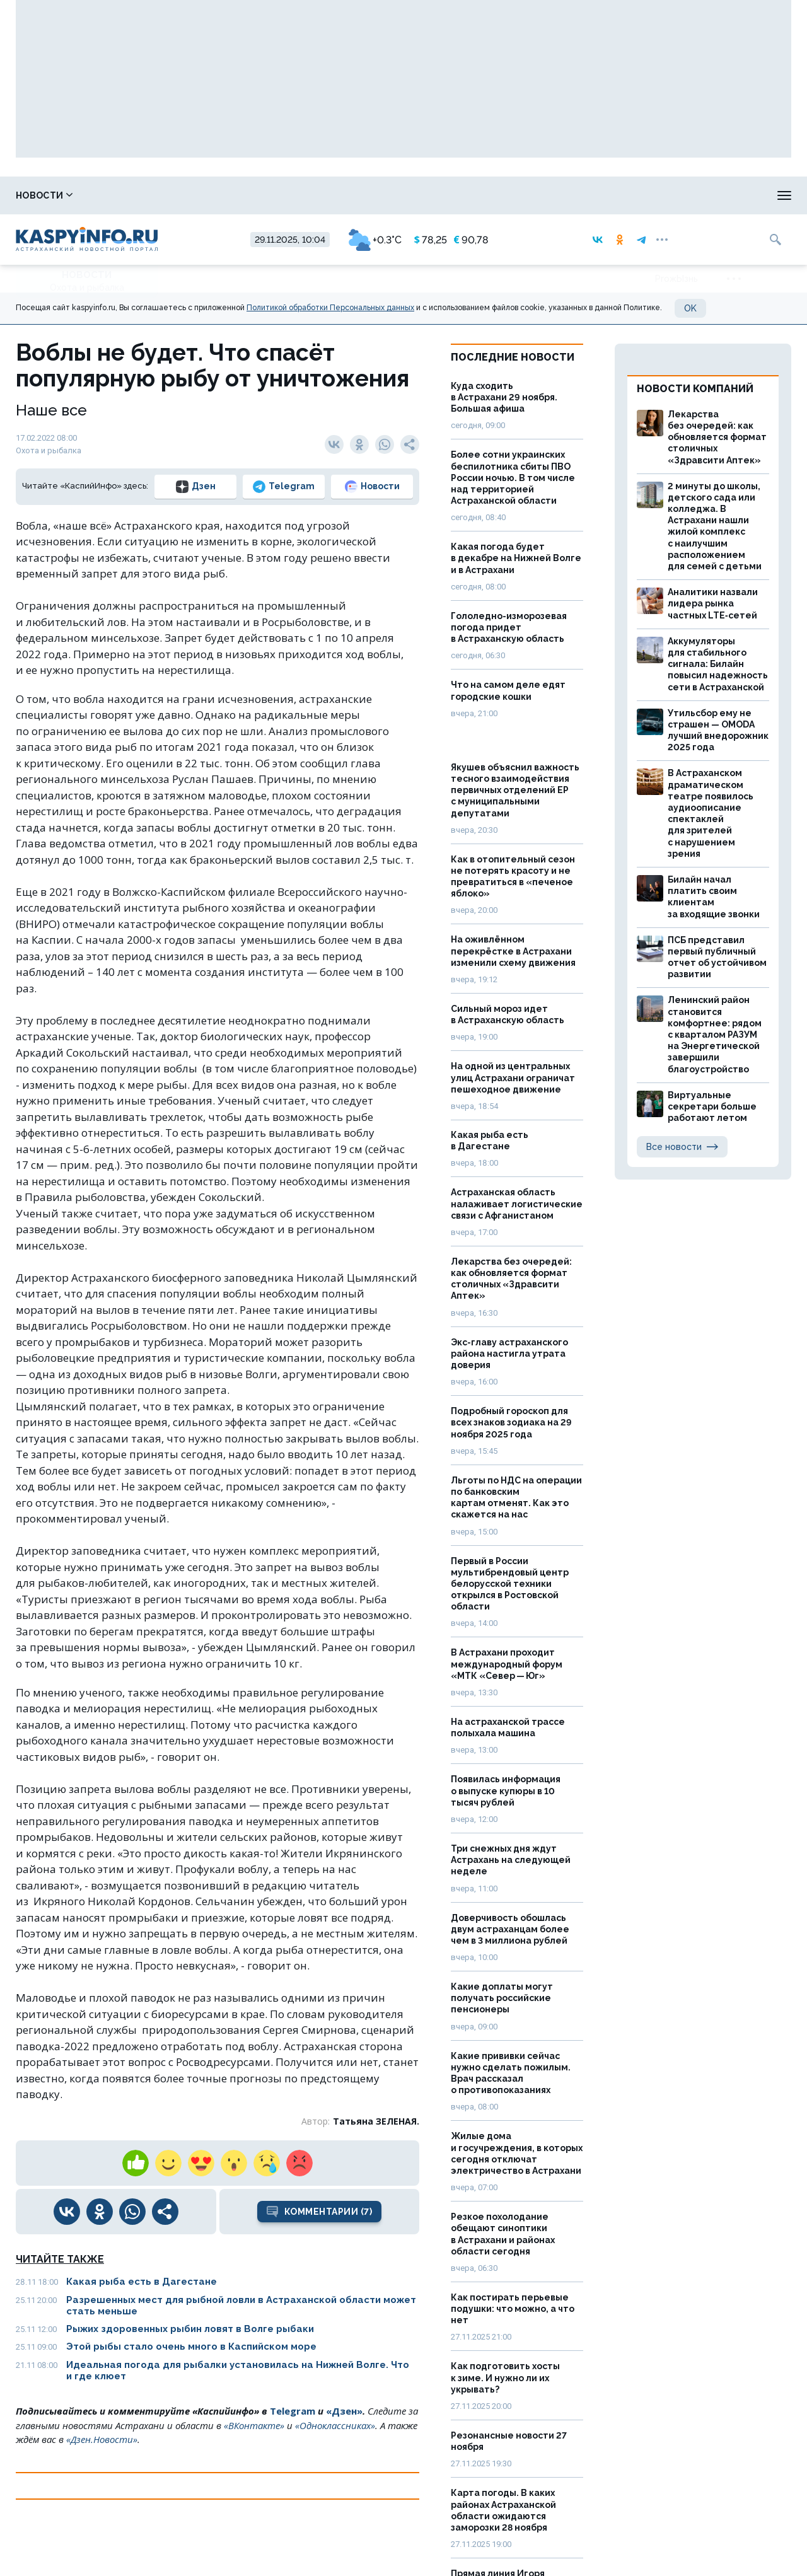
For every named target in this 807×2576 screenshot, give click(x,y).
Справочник (130, 195)
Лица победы (223, 195)
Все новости (682, 1146)
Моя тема (728, 195)
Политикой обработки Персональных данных (330, 307)
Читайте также (60, 2259)
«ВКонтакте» (254, 2425)
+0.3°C (375, 240)
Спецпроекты (533, 195)
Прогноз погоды (432, 195)
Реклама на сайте (636, 195)
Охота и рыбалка (323, 195)
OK (690, 308)
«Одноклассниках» (335, 2425)
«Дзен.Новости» (101, 2439)
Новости (44, 195)
